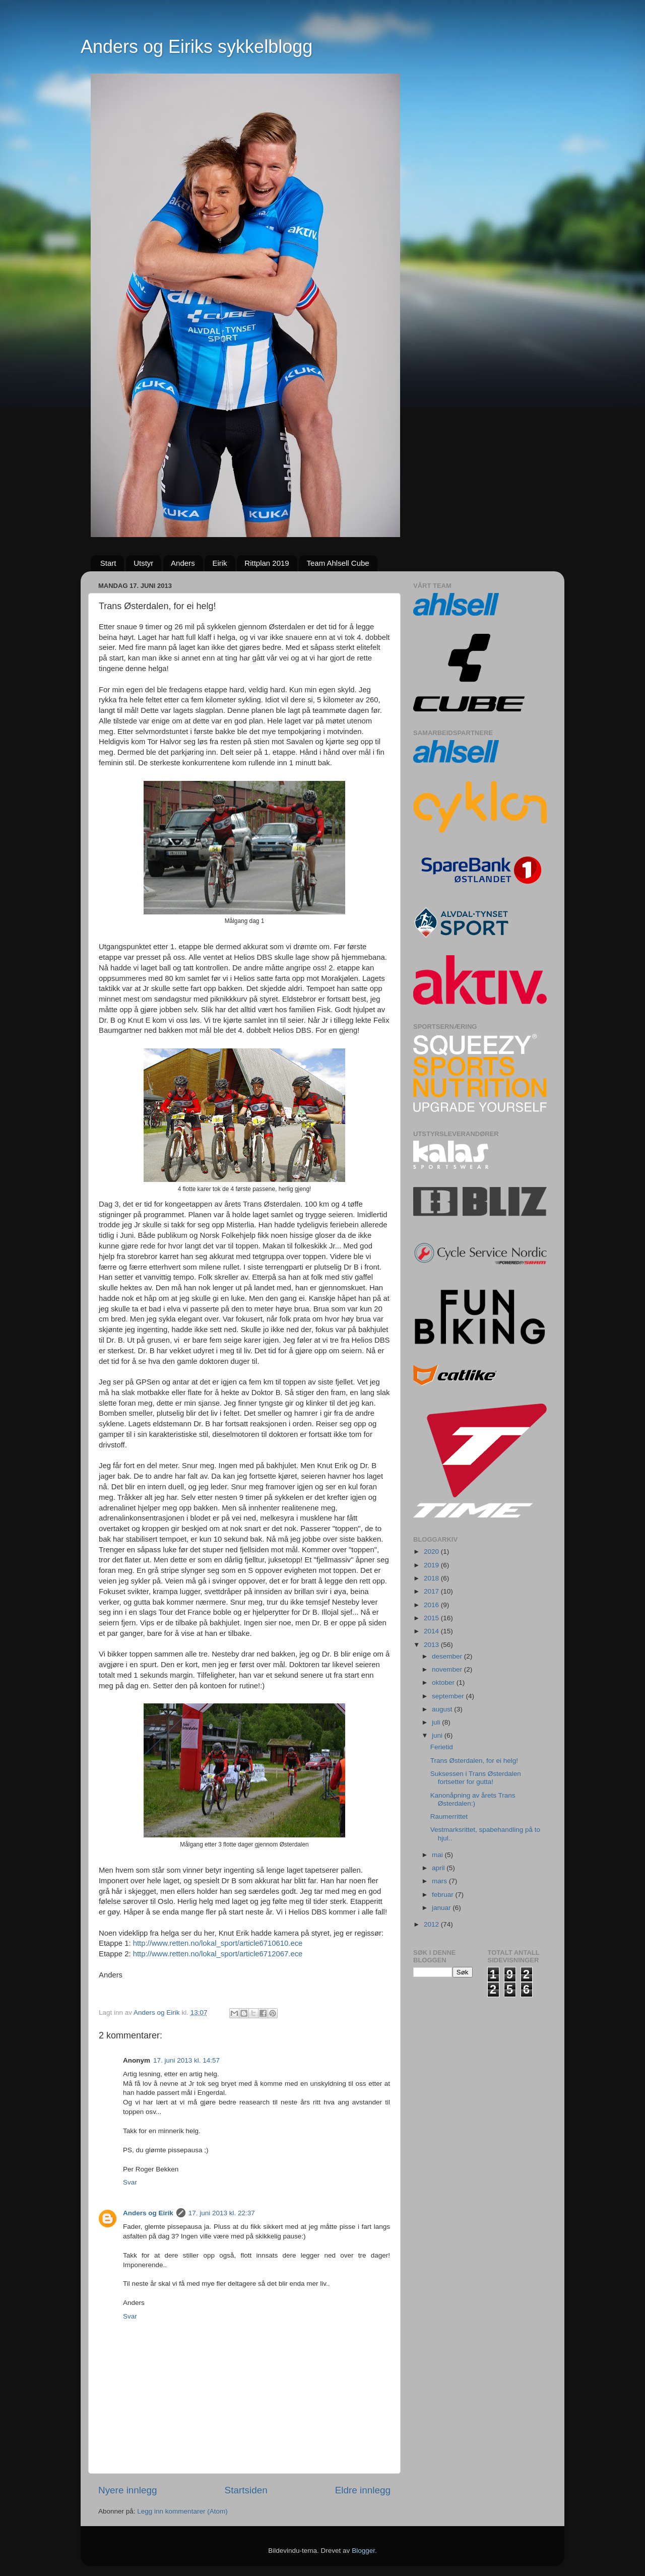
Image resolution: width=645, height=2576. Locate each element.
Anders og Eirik (148, 2213)
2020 (432, 1551)
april (439, 1868)
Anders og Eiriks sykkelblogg (196, 46)
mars (440, 1881)
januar (442, 1907)
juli (437, 1722)
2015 (432, 1618)
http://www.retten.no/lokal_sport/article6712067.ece (218, 1954)
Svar (130, 2182)
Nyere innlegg (127, 2490)
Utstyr (143, 563)
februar (444, 1894)
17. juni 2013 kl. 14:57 (186, 2060)
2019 (432, 1565)
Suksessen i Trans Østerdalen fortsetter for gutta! (475, 1778)
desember (448, 1656)
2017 (432, 1591)
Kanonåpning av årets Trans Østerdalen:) (472, 1799)
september (449, 1696)
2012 (432, 1924)
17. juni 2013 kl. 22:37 (221, 2213)
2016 (432, 1605)
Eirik (219, 563)
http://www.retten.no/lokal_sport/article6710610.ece (218, 1943)
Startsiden (246, 2490)
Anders (183, 563)
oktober (444, 1682)
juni (438, 1735)
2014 (432, 1631)
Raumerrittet (449, 1816)
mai (438, 1855)
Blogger (363, 2550)
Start (108, 563)
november (448, 1669)
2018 (432, 1578)
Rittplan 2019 (266, 563)
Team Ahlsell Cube (337, 563)
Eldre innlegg (363, 2490)
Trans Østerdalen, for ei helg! (474, 1760)
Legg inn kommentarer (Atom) (182, 2511)
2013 (432, 1644)
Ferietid (441, 1747)
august (443, 1709)
